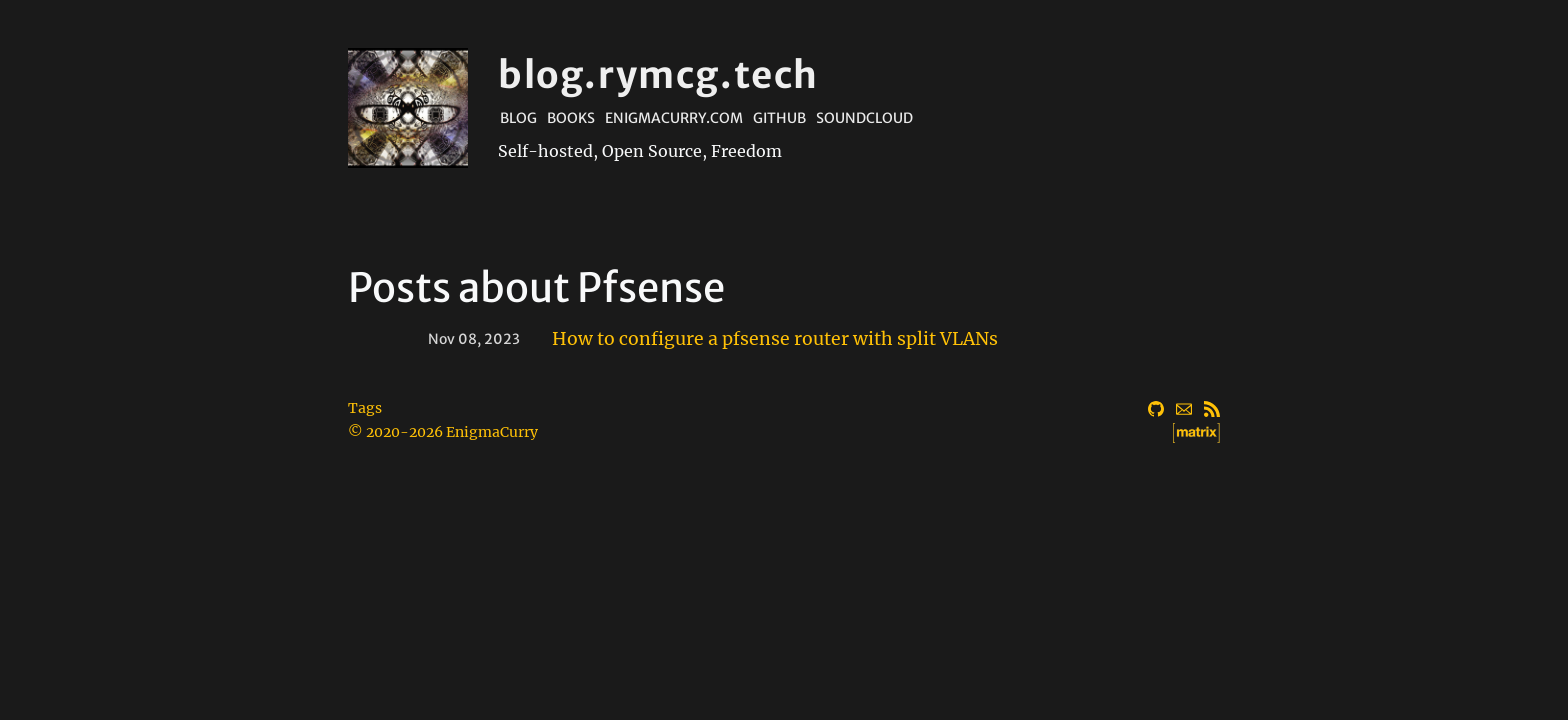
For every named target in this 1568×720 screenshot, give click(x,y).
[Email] (1184, 406)
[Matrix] (1212, 430)
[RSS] (1212, 406)
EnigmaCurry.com (674, 118)
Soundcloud (864, 118)
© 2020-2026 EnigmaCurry (443, 432)
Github (779, 118)
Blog (518, 118)
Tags (365, 408)
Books (571, 118)
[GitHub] (1156, 406)
